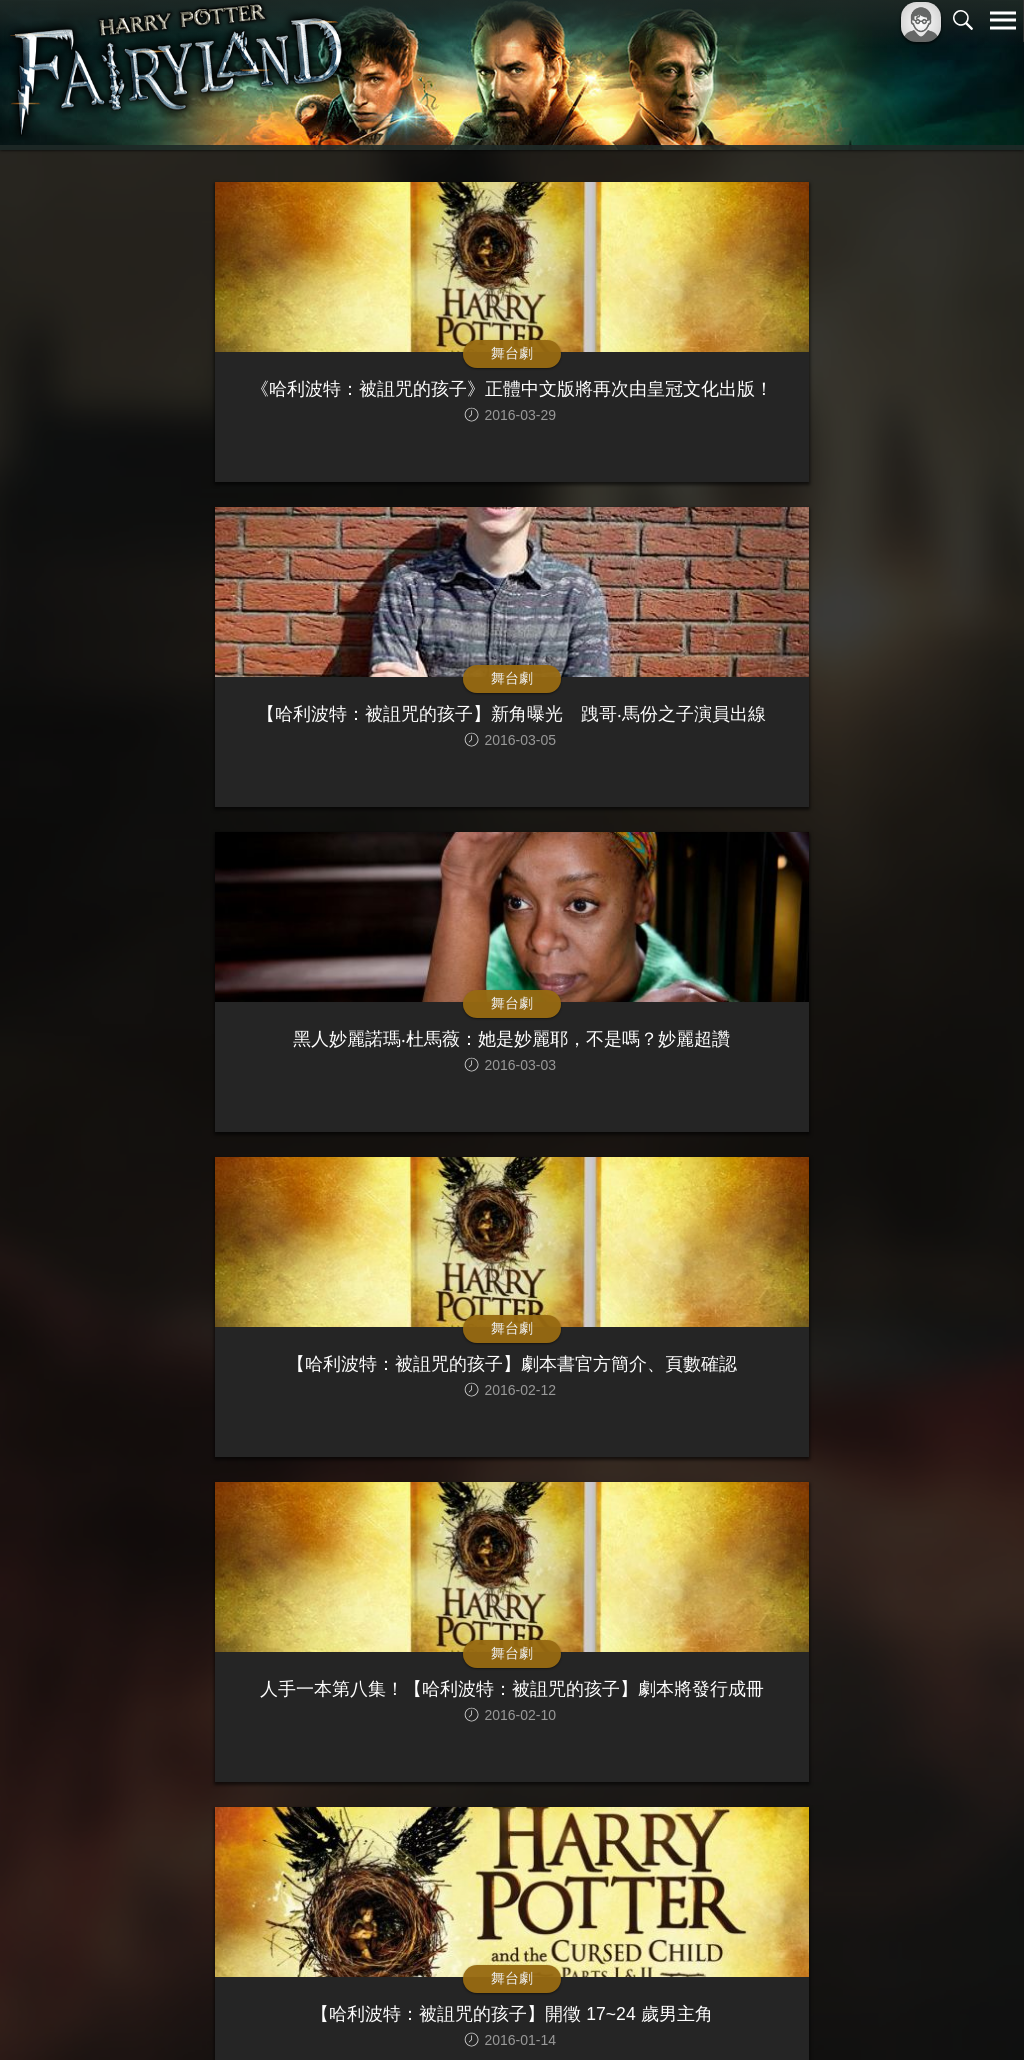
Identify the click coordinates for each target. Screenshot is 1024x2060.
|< (340, 1850)
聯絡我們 (971, 2011)
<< (377, 1850)
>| (683, 1850)
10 (607, 1850)
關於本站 (763, 2011)
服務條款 (828, 2011)
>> (646, 1850)
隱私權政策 (899, 2011)
